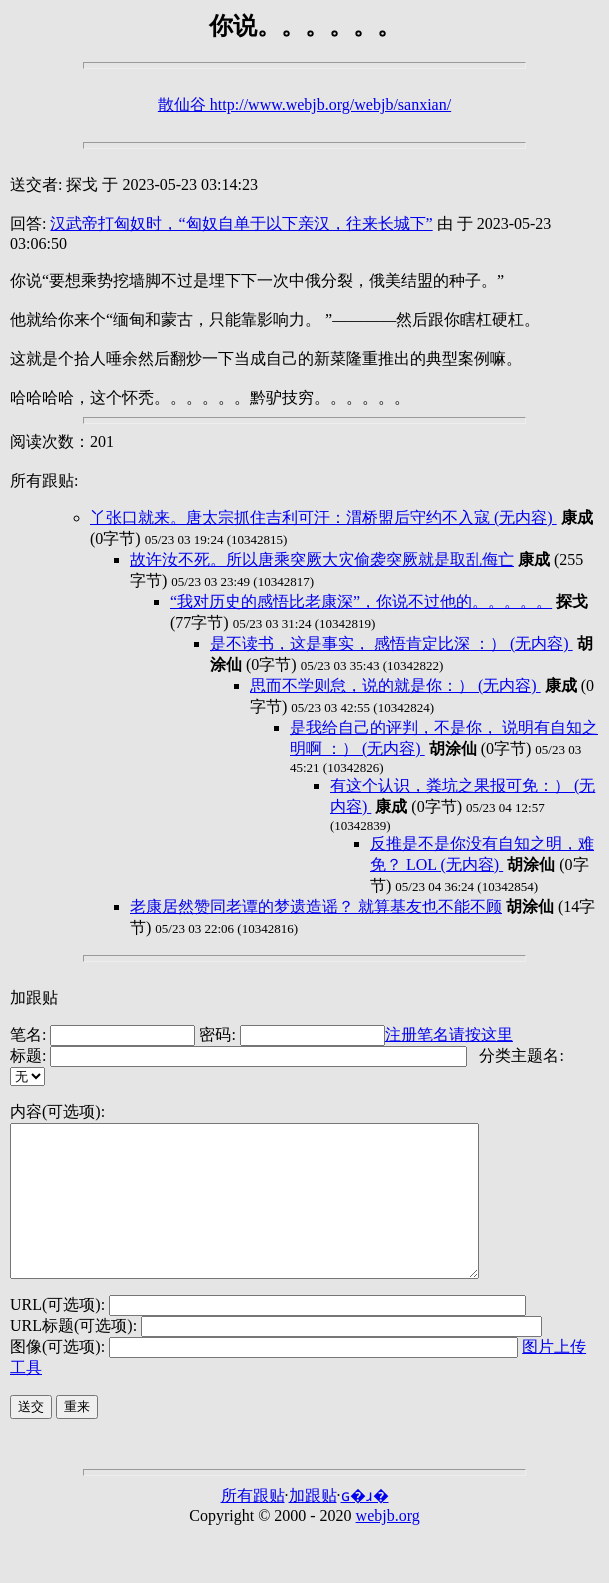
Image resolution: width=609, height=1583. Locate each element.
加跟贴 (34, 997)
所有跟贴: (44, 480)
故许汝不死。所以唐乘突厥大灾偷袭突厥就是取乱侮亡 (322, 559)
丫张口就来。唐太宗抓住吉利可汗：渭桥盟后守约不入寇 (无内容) (323, 517)
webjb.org (388, 1545)
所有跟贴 (253, 1525)
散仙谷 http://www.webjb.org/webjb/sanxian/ (304, 104)
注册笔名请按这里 (449, 1034)
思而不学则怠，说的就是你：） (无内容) (395, 685)
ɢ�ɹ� (365, 1525)
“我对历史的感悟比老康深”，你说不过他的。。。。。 (361, 601)
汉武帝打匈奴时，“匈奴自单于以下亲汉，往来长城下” (241, 223)
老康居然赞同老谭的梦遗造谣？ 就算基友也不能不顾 (316, 906)
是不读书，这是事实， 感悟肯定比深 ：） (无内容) (391, 643)
